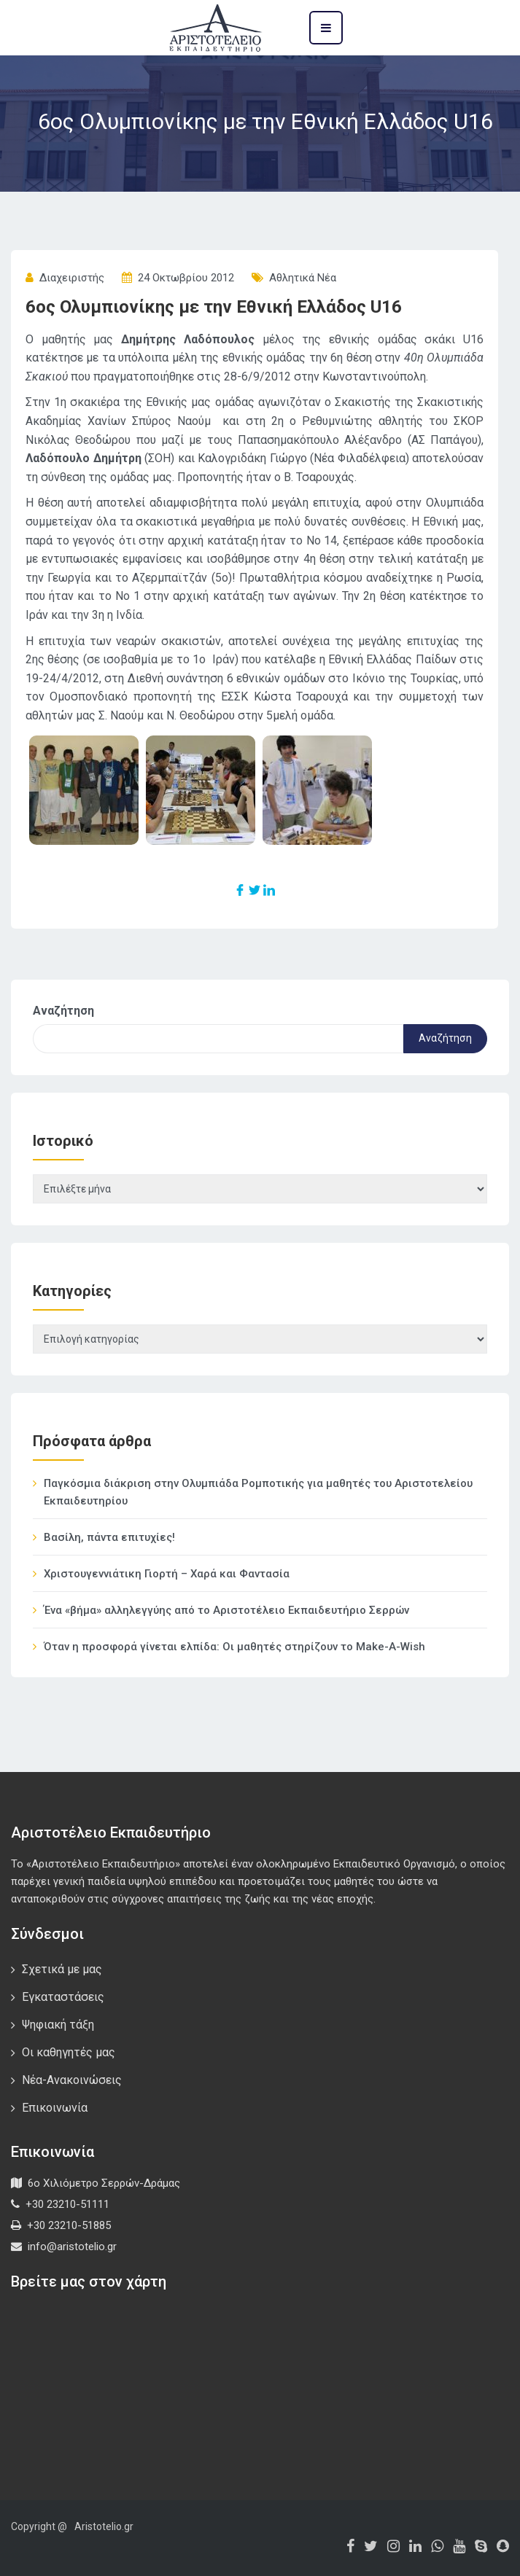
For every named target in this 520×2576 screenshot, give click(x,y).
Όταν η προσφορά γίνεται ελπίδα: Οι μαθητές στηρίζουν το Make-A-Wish (234, 1646)
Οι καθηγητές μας (68, 2052)
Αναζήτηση (63, 1011)
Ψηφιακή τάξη (58, 2024)
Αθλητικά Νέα (302, 277)
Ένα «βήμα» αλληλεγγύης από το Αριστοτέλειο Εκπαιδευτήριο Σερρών (226, 1610)
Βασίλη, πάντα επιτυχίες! (109, 1537)
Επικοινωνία (55, 2108)
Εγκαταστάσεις (63, 1997)
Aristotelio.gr (103, 2526)
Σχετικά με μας (62, 1969)
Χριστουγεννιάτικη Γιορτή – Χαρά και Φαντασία (167, 1573)
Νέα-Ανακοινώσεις (72, 2080)
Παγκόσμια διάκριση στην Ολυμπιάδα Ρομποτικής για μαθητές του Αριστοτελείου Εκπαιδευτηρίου (258, 1492)
